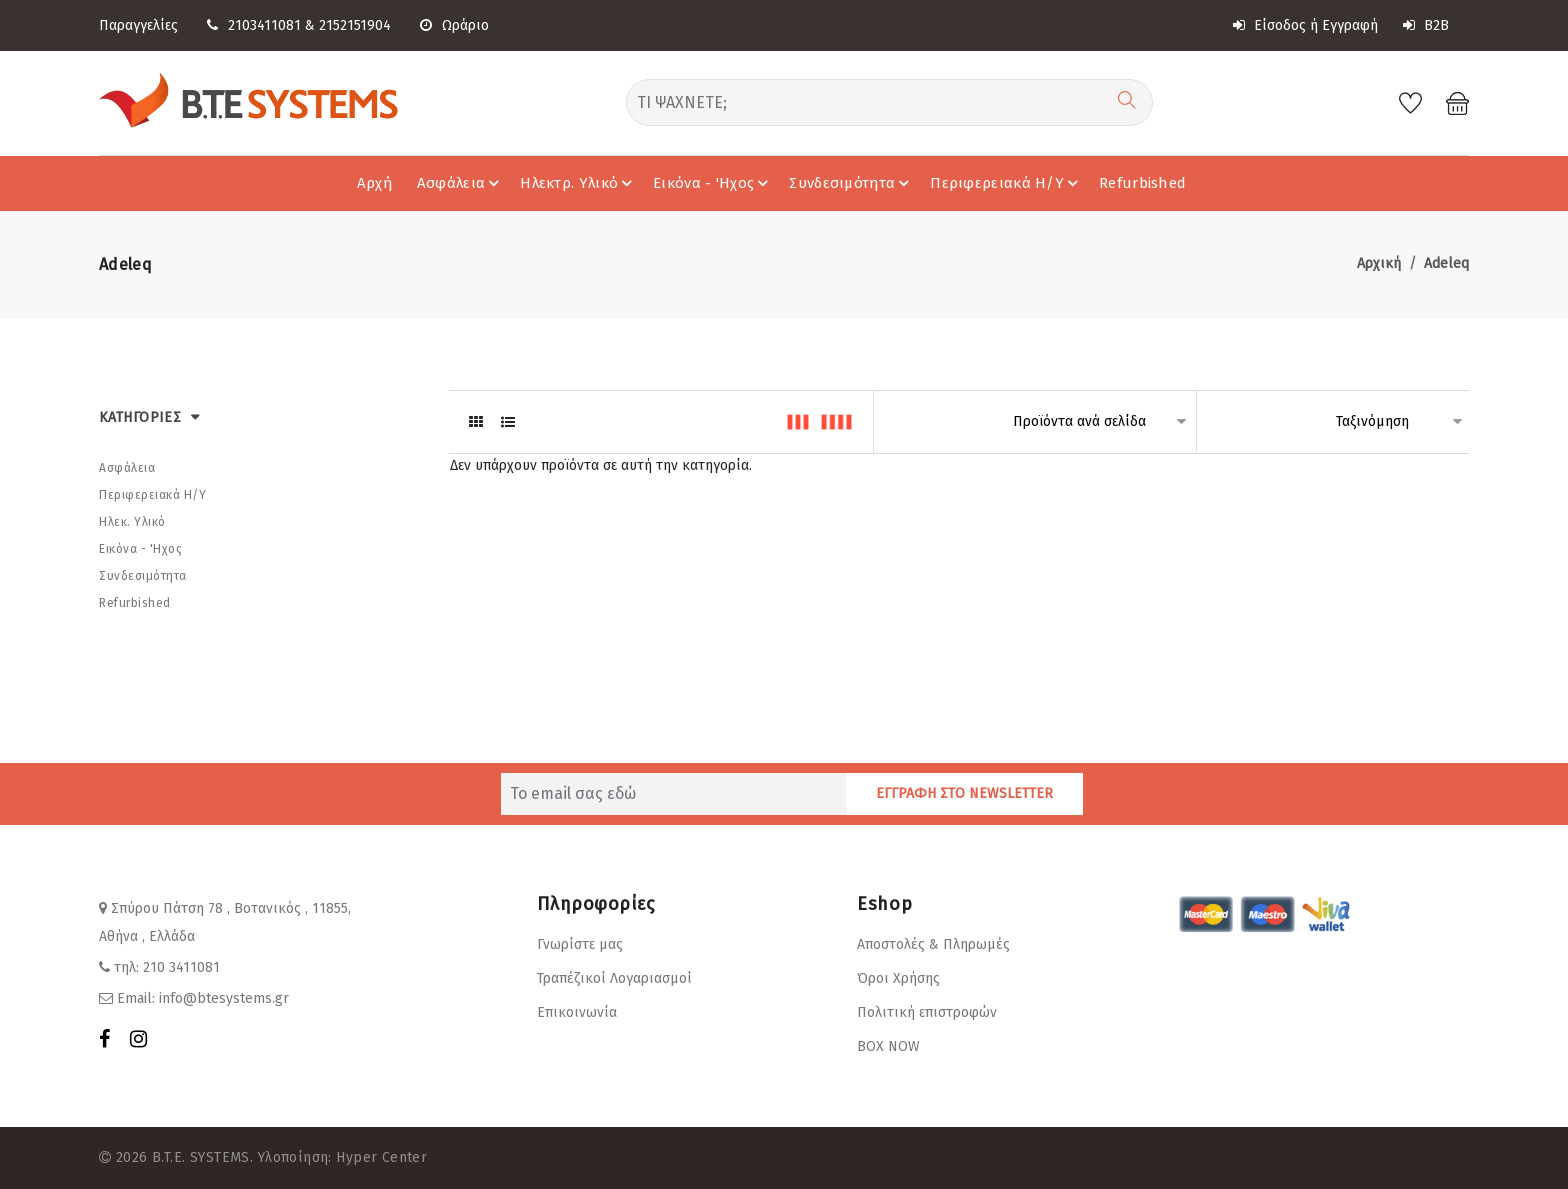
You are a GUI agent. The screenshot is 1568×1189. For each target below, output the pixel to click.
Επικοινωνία (577, 1012)
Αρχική (1379, 263)
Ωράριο (454, 25)
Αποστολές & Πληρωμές (933, 944)
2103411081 (264, 25)
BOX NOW (888, 1046)
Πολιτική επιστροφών (927, 1012)
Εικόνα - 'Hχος (713, 183)
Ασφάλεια (461, 183)
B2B (1426, 25)
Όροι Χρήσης (898, 978)
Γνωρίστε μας (580, 944)
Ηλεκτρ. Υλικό (579, 183)
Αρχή (374, 183)
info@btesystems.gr (224, 998)
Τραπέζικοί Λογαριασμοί (614, 978)
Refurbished (1142, 183)
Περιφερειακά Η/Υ (1007, 183)
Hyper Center (381, 1157)
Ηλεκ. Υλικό (132, 522)
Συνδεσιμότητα (852, 183)
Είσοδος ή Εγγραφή (1305, 25)
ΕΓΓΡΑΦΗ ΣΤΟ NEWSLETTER (964, 793)
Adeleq (1446, 263)
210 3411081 (181, 967)
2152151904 (355, 25)
